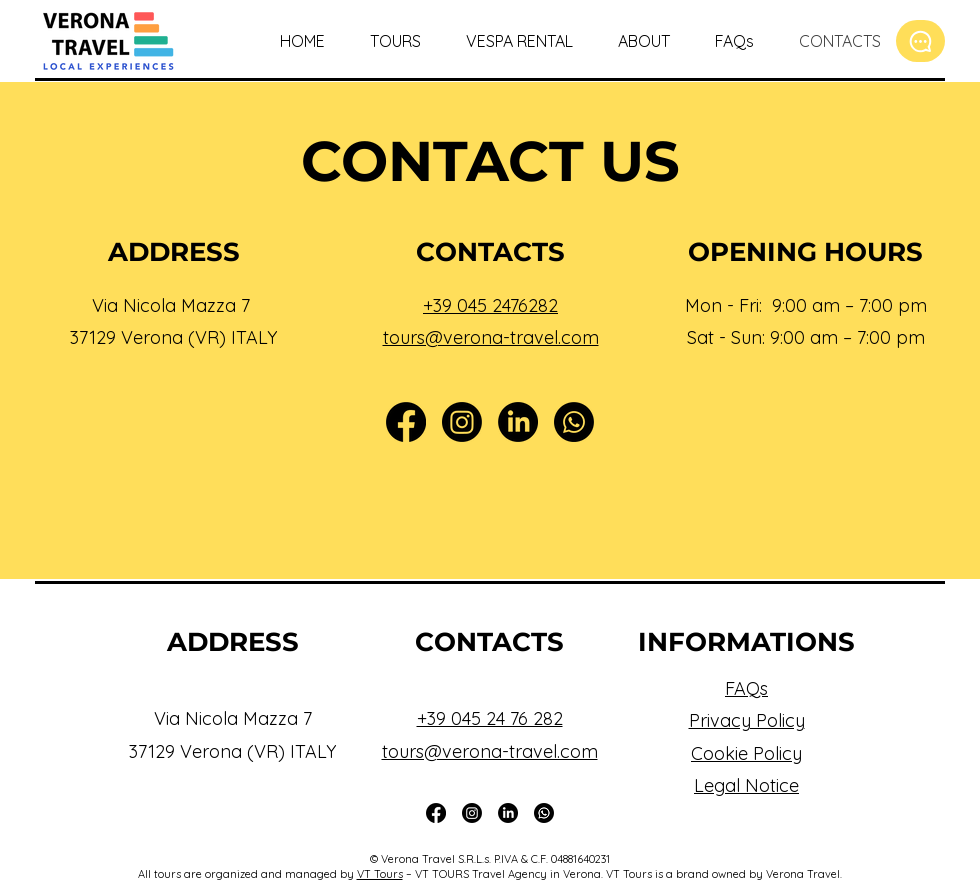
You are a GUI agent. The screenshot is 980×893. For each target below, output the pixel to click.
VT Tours (380, 874)
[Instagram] (462, 422)
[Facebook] (406, 422)
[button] (388, 41)
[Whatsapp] (574, 422)
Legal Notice (746, 785)
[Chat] (920, 41)
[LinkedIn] (518, 422)
